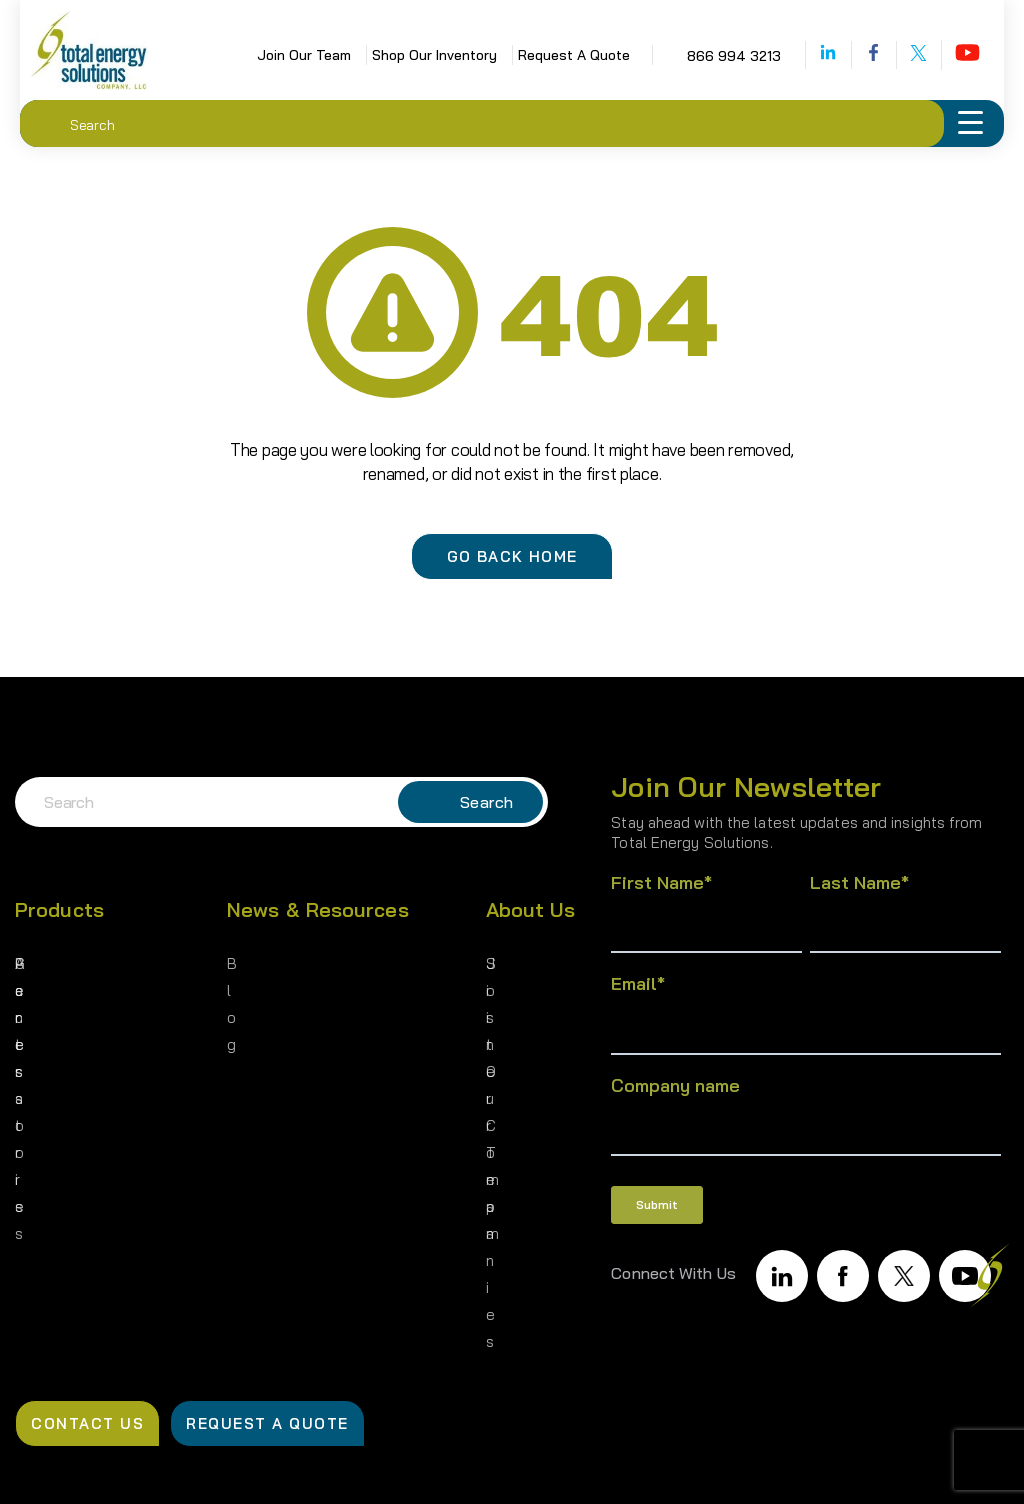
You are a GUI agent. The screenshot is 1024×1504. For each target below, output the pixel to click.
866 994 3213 (702, 56)
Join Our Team (272, 55)
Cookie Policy (920, 1464)
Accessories (61, 1030)
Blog (244, 962)
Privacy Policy (526, 1464)
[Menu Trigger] (970, 124)
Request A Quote (542, 55)
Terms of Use (724, 1464)
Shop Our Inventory (402, 55)
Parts (36, 996)
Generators (57, 962)
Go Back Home (512, 556)
